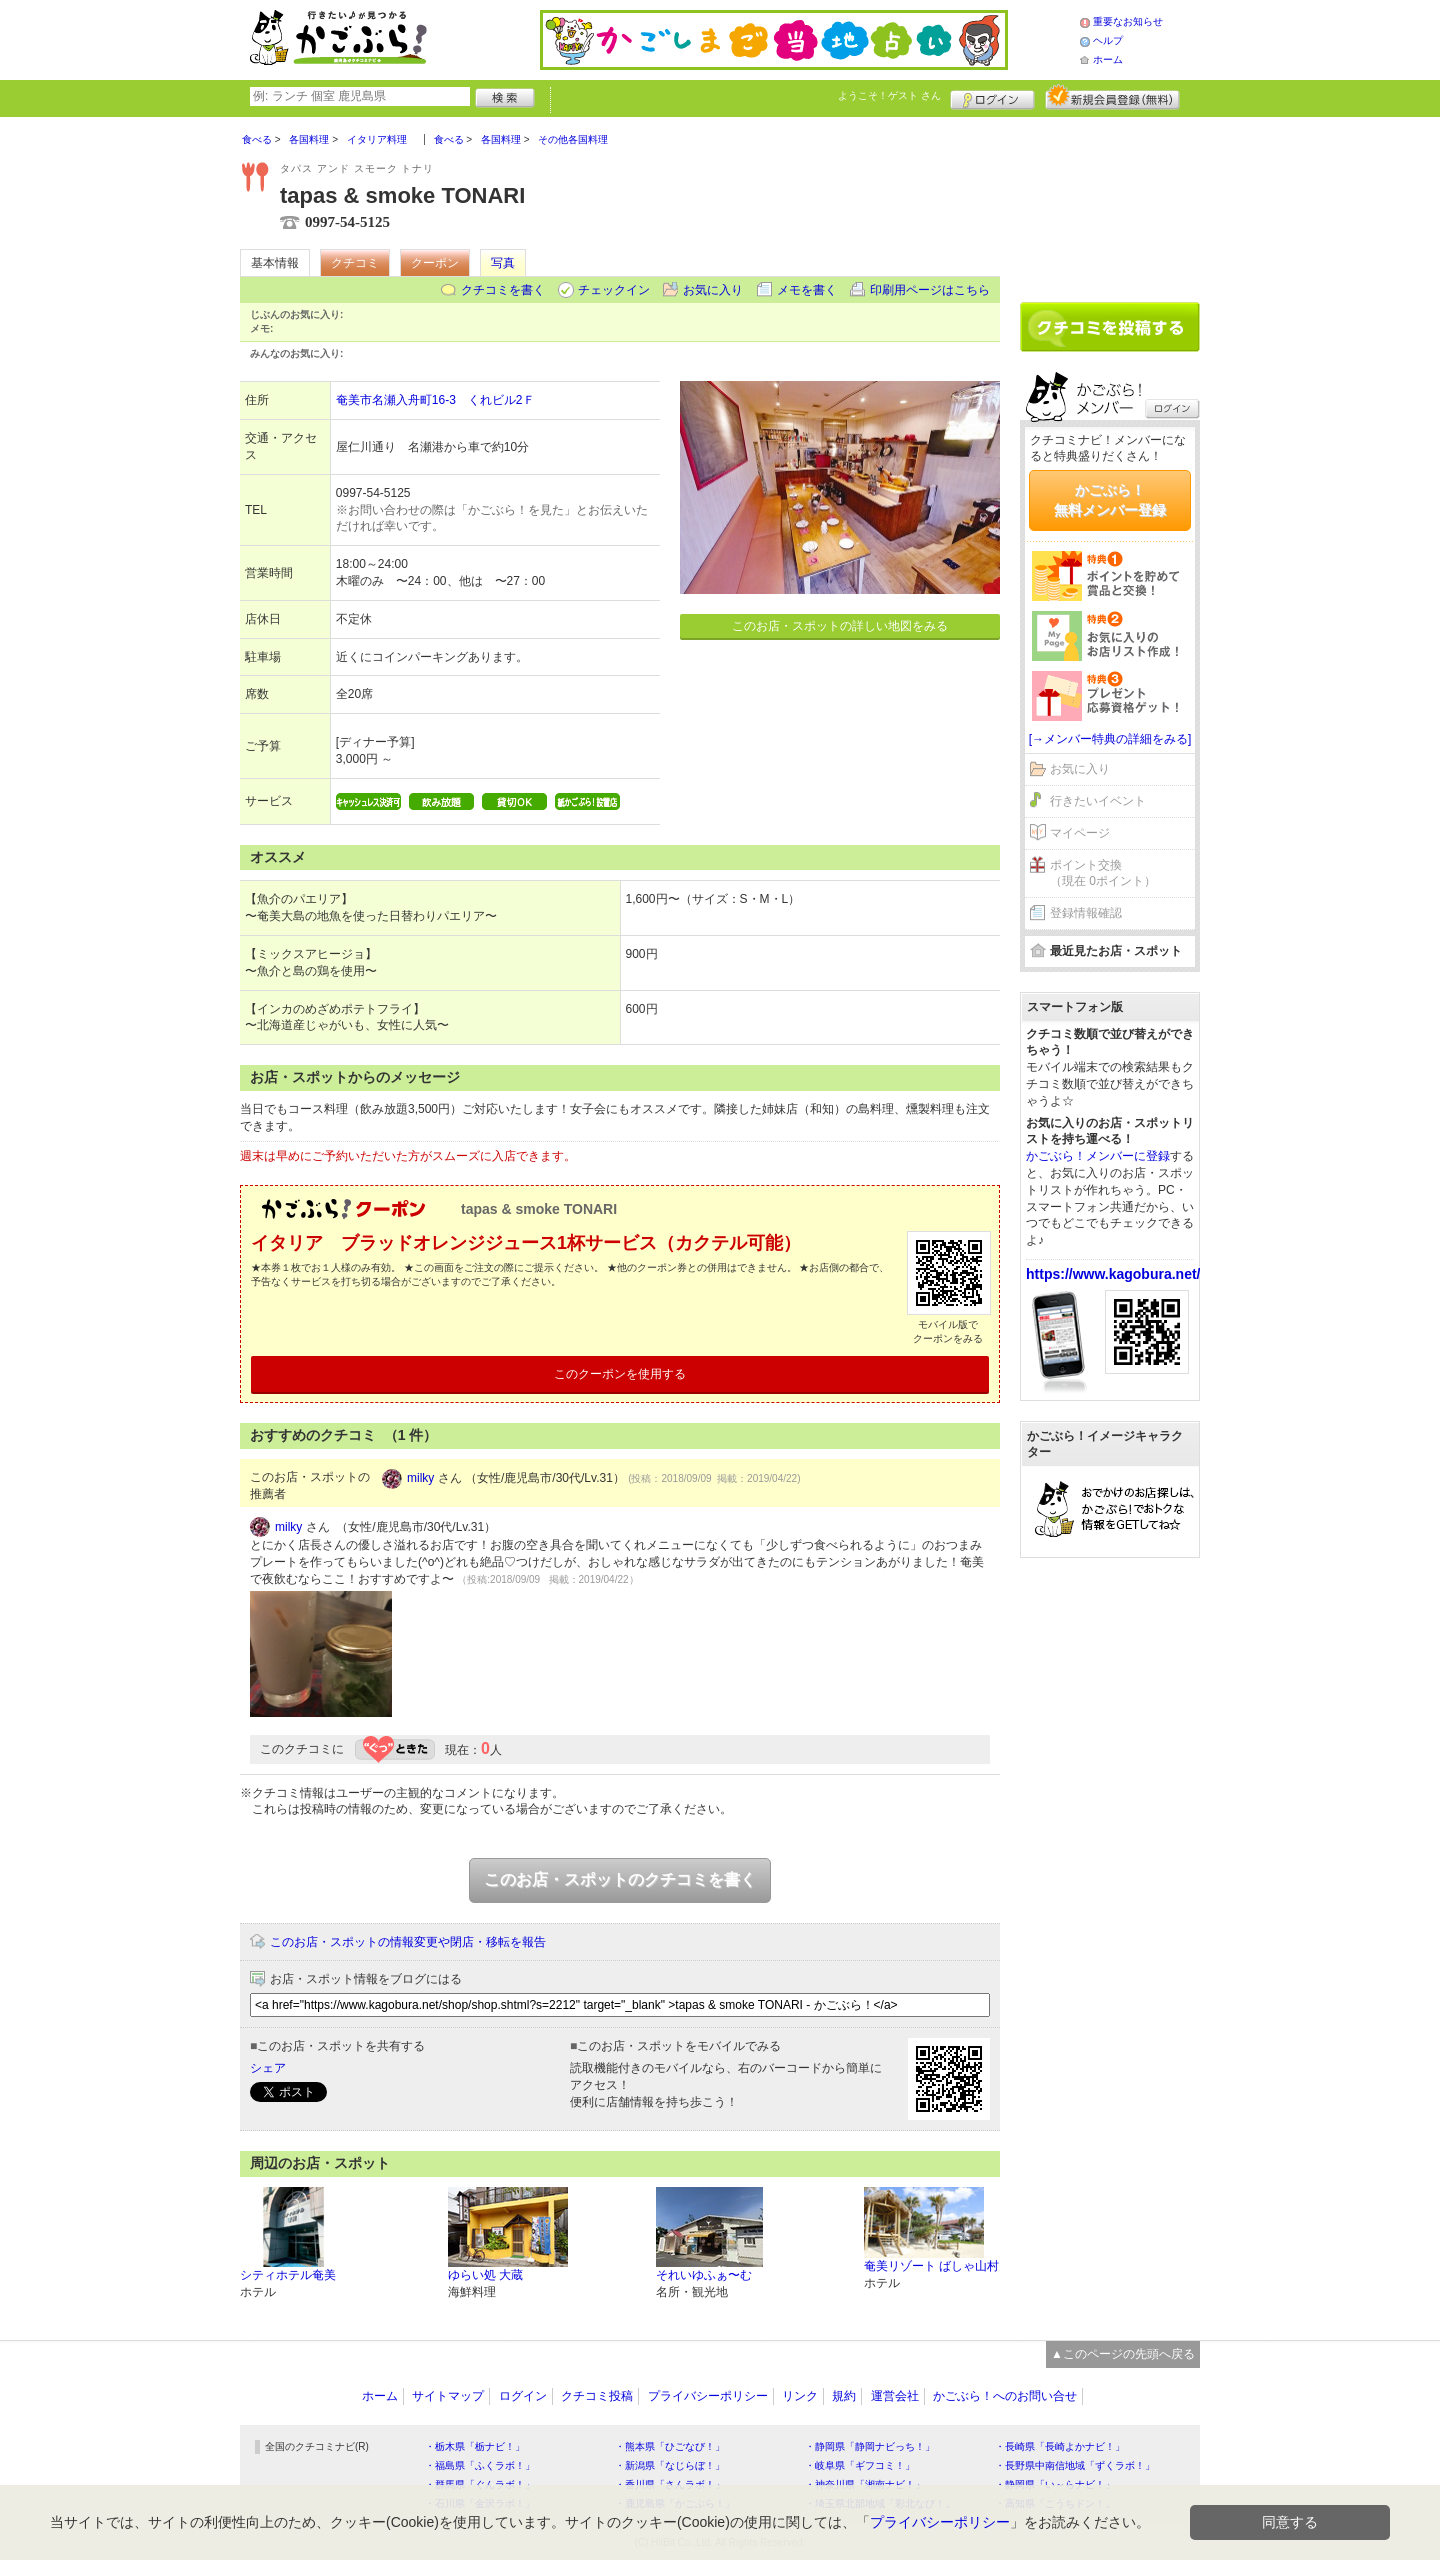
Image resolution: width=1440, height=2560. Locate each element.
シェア (268, 2068)
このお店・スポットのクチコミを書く (620, 1879)
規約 (844, 2396)
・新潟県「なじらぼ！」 (670, 2465)
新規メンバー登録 (1112, 97)
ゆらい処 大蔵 (485, 2275)
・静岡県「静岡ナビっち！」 (870, 2446)
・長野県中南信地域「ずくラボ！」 (1075, 2465)
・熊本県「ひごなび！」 (670, 2446)
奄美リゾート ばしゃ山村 (931, 2266)
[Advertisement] (1110, 202)
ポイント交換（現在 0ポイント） (1103, 873)
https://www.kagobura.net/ (1113, 1274)
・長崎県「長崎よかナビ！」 (1060, 2446)
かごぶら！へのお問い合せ (1005, 2396)
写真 (503, 263)
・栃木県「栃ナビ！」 (475, 2446)
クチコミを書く (503, 290)
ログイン (992, 97)
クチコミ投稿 (597, 2396)
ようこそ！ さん (889, 95)
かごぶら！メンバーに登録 (1098, 1156)
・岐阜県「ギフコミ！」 (860, 2465)
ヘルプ (1108, 40)
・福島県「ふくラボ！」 (480, 2465)
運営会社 (895, 2396)
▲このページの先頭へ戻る (1123, 2354)
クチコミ (355, 263)
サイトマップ (448, 2396)
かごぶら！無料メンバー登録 (1110, 500)
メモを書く (807, 290)
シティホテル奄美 (288, 2275)
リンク (800, 2396)
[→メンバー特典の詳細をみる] (1110, 739)
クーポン (435, 263)
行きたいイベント (1098, 801)
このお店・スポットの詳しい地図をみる (840, 626)
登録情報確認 (1086, 913)
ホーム (1108, 59)
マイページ (1080, 833)
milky (420, 1478)
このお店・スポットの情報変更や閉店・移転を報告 (408, 1942)
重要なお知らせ (1128, 21)
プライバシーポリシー (708, 2396)
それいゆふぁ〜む (704, 2275)
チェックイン (614, 290)
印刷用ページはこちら (930, 290)
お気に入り (713, 290)
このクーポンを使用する (620, 1374)
